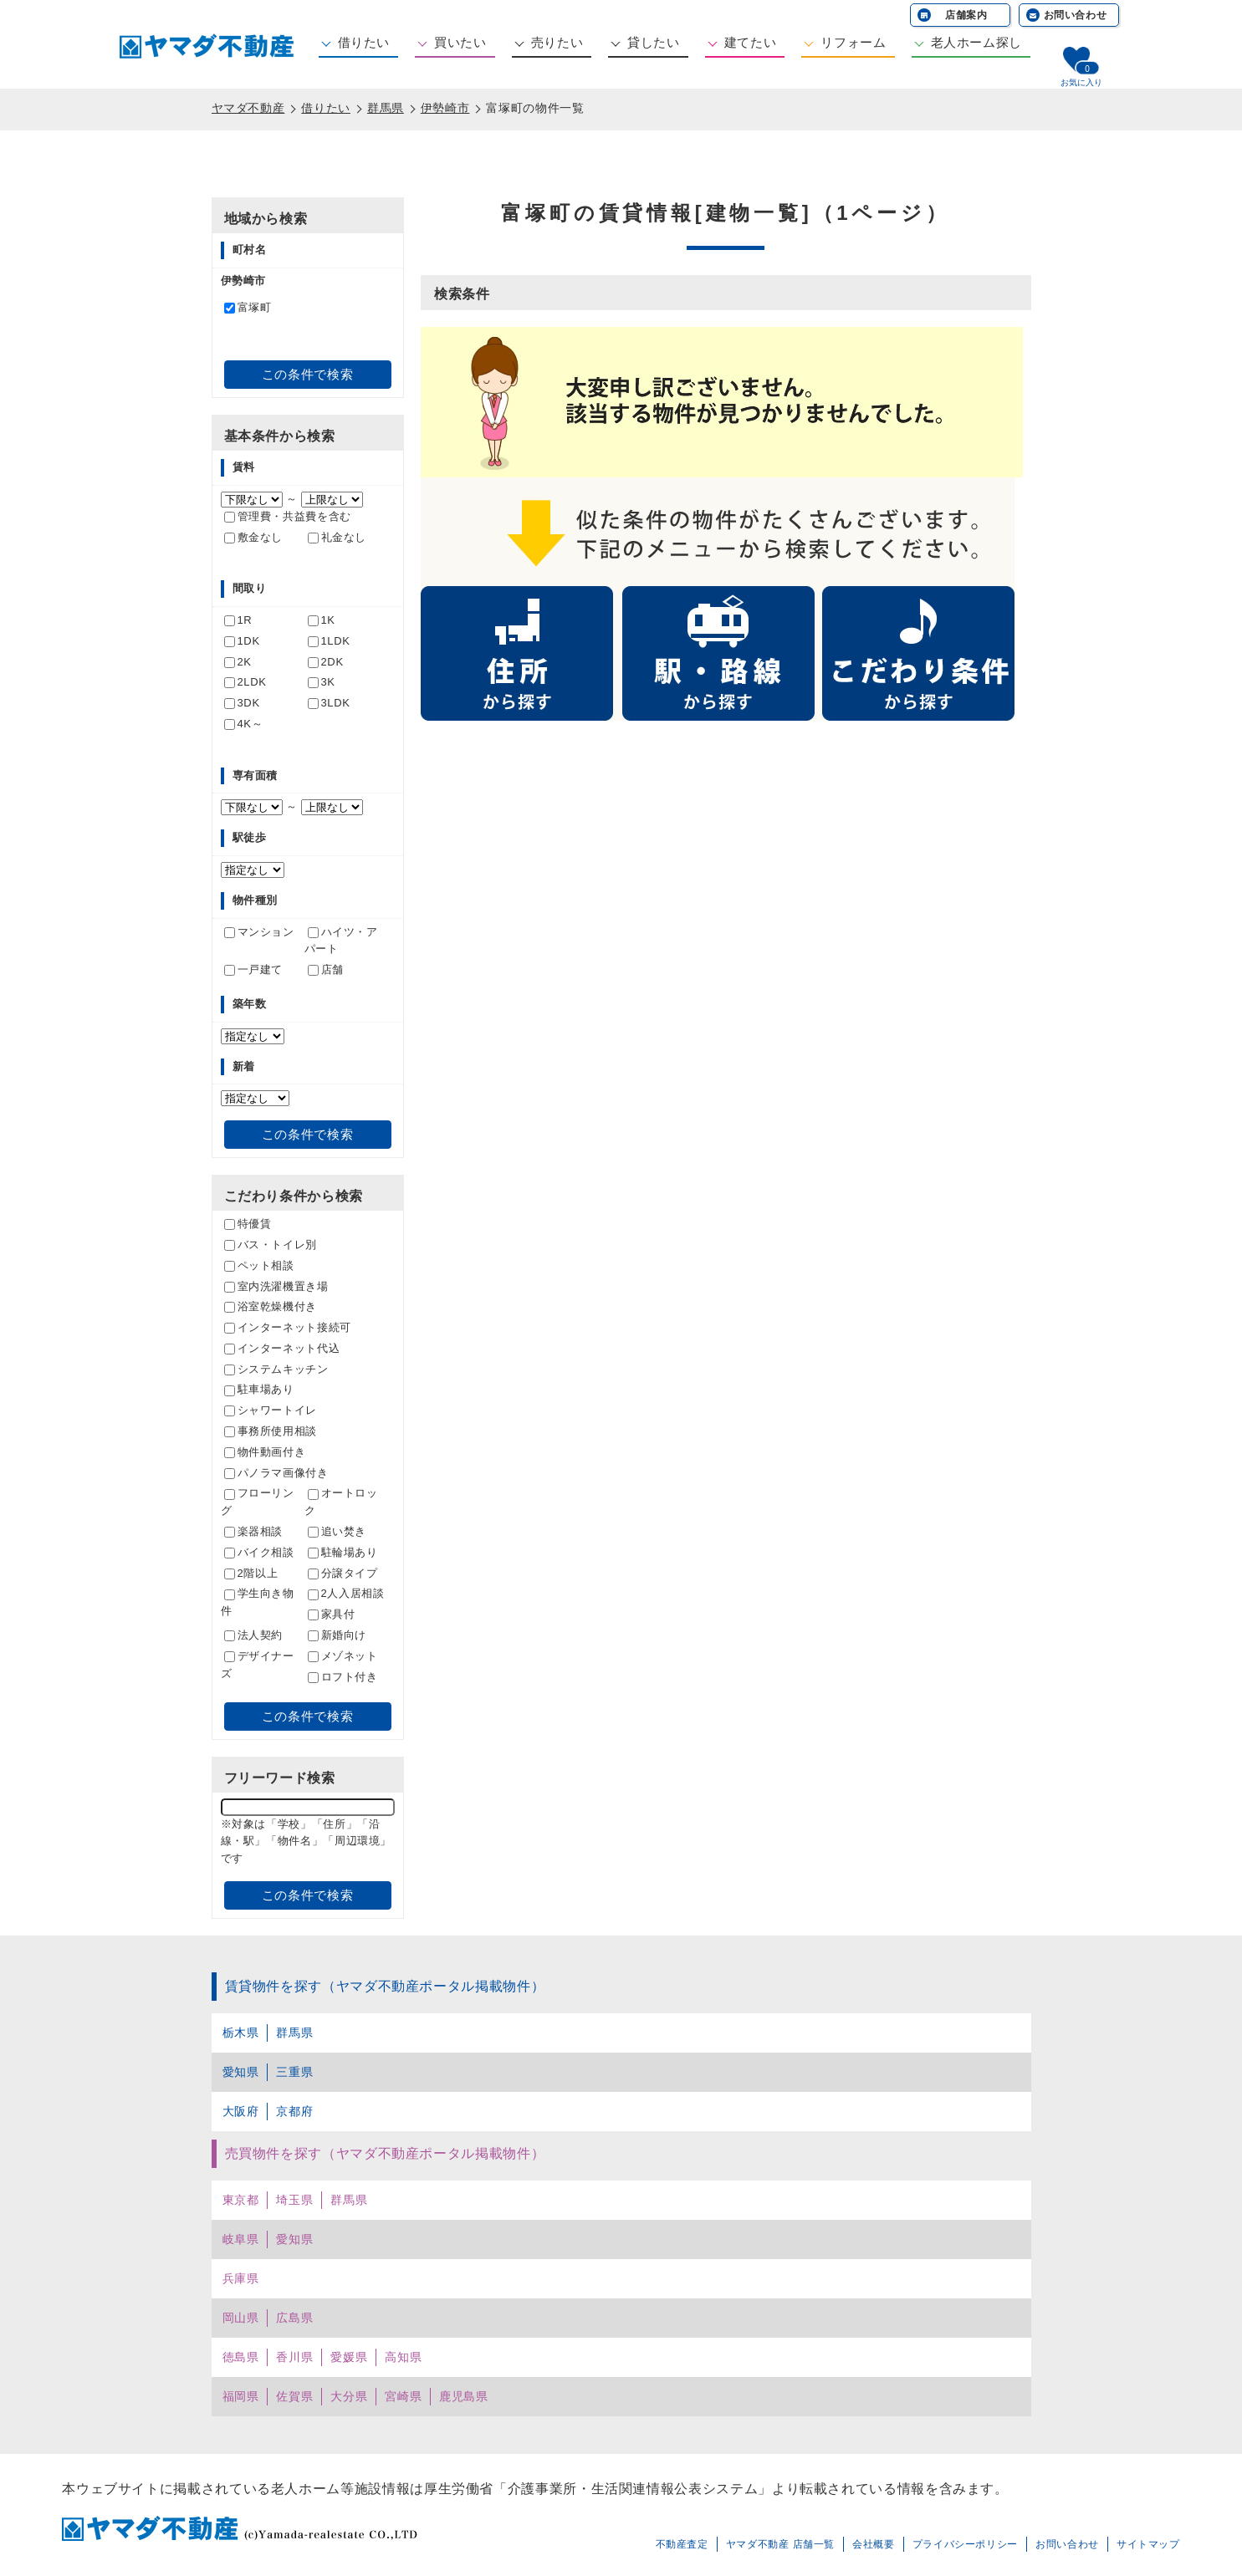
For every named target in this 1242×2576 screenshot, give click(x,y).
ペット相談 (259, 1265)
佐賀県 (294, 2396)
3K (321, 682)
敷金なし (254, 537)
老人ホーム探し (976, 42)
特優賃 (248, 1223)
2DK (326, 661)
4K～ (243, 723)
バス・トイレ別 (270, 1244)
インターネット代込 (282, 1348)
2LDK (245, 682)
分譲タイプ (343, 1573)
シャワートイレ (270, 1410)
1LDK (329, 641)
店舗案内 (966, 15)
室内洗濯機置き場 (276, 1286)
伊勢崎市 (445, 108)
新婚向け (337, 1635)
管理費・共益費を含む (287, 516)
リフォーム (853, 42)
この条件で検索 (307, 374)
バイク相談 (259, 1552)
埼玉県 (294, 2199)
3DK (242, 702)
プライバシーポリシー (965, 2544)
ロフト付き (343, 1677)
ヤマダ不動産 (248, 108)
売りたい (557, 42)
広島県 (294, 2317)
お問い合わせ (1075, 15)
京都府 (294, 2111)
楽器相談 (254, 1531)
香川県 (294, 2357)
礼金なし (337, 537)
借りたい (364, 42)
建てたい (750, 42)
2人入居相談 (346, 1593)
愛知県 (240, 2072)
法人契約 (254, 1635)
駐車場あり (259, 1389)
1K (321, 620)
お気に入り (1081, 82)
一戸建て (254, 969)
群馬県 (385, 108)
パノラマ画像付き (276, 1473)
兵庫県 (240, 2278)
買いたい (460, 42)
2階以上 (251, 1573)
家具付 (331, 1614)
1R (238, 620)
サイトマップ (1148, 2544)
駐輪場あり (343, 1552)
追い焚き (337, 1531)
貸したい (653, 42)
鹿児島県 (463, 2396)
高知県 (403, 2357)
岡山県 (240, 2317)
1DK (242, 641)
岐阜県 (240, 2239)
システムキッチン (276, 1369)
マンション (259, 932)
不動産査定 (682, 2544)
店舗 (326, 969)
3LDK (329, 702)
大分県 (348, 2396)
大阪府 (240, 2111)
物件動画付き (265, 1452)
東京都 (240, 2199)
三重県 (294, 2072)
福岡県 (240, 2396)
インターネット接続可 (287, 1327)
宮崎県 (403, 2396)
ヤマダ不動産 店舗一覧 (780, 2544)
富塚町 (248, 307)
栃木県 (240, 2032)
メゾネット (343, 1656)
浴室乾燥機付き (270, 1306)
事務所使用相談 (270, 1431)
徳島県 (240, 2357)
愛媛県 (348, 2357)
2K (238, 661)
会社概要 (873, 2544)
